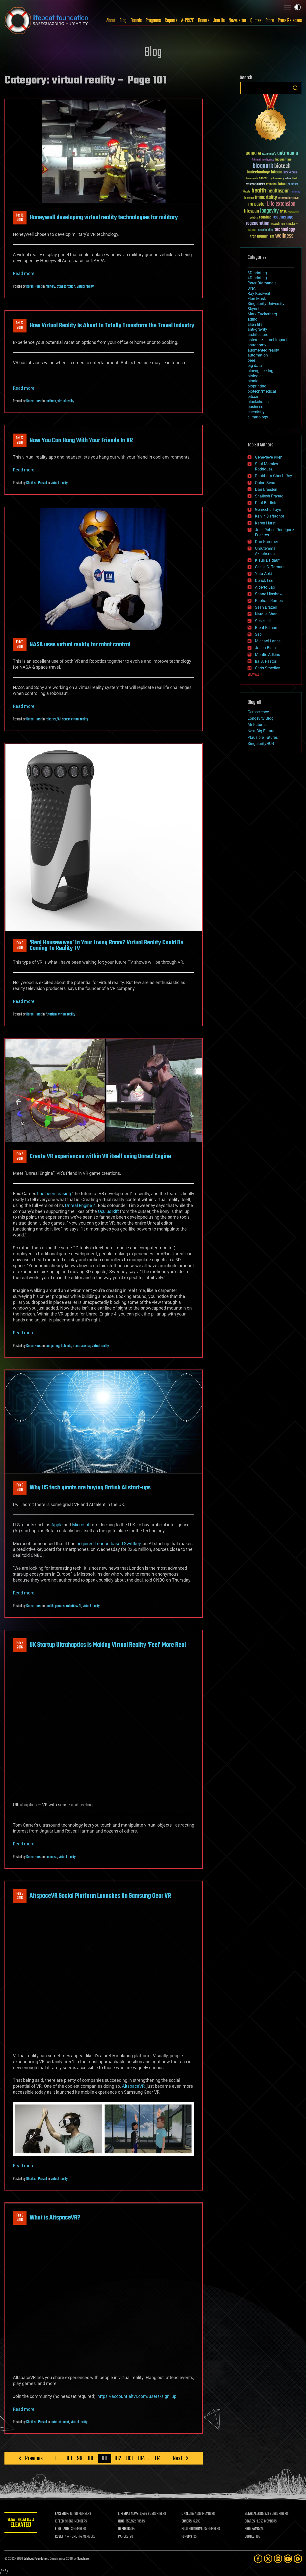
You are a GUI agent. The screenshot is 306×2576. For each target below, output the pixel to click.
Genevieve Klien (268, 457)
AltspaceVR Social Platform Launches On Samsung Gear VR (100, 1896)
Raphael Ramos (269, 600)
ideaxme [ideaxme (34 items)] (249, 198)
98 (69, 2458)
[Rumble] (298, 2558)
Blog (123, 21)
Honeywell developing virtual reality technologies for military (103, 217)
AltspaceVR (133, 2086)
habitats (51, 401)
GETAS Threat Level (21, 2523)
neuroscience (81, 1346)
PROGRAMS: (252, 2529)
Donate (203, 21)
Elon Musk (257, 298)
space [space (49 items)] (252, 230)
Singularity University (266, 303)
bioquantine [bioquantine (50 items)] (283, 159)
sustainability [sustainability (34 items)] (265, 230)
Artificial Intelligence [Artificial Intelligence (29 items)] (263, 160)
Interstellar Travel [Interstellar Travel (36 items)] (288, 198)
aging (252, 319)
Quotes (255, 21)
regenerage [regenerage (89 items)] (283, 217)
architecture (258, 334)
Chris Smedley (267, 668)
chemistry (256, 412)
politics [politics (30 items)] (254, 217)
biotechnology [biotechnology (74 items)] (258, 172)
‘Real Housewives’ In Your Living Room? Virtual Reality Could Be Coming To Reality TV (106, 945)
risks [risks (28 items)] (283, 223)
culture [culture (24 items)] (288, 178)
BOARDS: (250, 2521)
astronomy (257, 345)
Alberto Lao (265, 587)
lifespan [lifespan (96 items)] (251, 211)
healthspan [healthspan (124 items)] (278, 191)
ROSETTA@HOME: (68, 2536)
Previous (34, 2458)
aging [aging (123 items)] (251, 153)
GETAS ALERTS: (254, 2514)
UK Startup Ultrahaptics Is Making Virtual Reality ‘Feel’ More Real (107, 1645)
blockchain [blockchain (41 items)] (290, 173)
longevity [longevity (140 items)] (269, 211)
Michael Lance (267, 641)
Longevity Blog (261, 718)
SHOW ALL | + (255, 674)
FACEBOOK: (64, 2514)
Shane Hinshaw (268, 594)
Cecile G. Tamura (270, 567)
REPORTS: (126, 2529)
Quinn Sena (265, 482)
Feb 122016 (20, 217)
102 (117, 2458)
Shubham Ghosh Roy (273, 475)
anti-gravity (257, 329)
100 (91, 2458)
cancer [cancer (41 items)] (263, 179)
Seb (258, 634)
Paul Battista (266, 502)
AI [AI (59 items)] (259, 153)
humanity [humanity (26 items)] (295, 192)
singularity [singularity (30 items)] (292, 224)
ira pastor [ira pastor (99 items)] (257, 204)
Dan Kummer (266, 541)
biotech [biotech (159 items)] (282, 166)
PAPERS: (125, 2536)
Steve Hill (263, 621)
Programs (153, 21)
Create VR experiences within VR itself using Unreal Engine (100, 1156)
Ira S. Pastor (265, 661)
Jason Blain (265, 647)
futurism (51, 1014)
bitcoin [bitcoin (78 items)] (276, 172)
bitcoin (253, 396)
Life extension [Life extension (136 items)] (281, 204)
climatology (258, 417)
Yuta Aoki (263, 573)
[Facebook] (258, 2558)
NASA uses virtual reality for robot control (79, 645)
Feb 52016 (19, 1487)
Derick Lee (264, 580)
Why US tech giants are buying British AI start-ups (90, 1488)
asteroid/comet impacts (268, 339)
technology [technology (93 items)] (285, 230)
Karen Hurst (34, 286)
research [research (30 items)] (275, 224)
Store (269, 21)
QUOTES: (250, 2536)
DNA (251, 288)
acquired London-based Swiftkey (109, 1543)
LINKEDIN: (188, 2514)
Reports (171, 21)
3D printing (257, 273)
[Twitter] (268, 2558)
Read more (23, 273)
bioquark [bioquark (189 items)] (263, 166)
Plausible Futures (263, 737)
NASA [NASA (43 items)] (283, 212)
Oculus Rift (108, 1211)
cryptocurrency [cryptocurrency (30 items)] (276, 178)
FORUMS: (188, 2536)
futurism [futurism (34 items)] (293, 184)
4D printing (257, 277)
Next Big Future (261, 731)
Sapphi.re (83, 2559)
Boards (136, 21)
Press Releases (290, 21)
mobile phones (55, 1606)
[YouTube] (288, 2558)
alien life (255, 324)
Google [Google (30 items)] (246, 191)
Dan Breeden (266, 489)
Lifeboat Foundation (36, 2559)
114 (158, 2458)
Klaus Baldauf (267, 560)
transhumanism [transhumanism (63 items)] (262, 236)
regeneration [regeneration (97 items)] (257, 223)
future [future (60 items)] (282, 184)
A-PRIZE (187, 21)
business (51, 1857)
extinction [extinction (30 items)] (271, 184)
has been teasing (54, 1193)
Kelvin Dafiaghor (269, 516)
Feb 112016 (19, 644)
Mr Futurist (257, 724)
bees (252, 360)
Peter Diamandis (262, 283)
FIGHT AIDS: (64, 2529)
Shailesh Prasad (36, 483)
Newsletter (237, 21)
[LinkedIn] (278, 2558)
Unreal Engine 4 (80, 1205)
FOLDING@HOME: (193, 2529)
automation (258, 355)
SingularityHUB (261, 743)
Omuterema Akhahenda (265, 551)
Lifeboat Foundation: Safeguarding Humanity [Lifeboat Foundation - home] (46, 20)
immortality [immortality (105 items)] (266, 197)
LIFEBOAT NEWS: (130, 2514)
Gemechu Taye (268, 509)
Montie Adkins (267, 654)
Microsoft (81, 1524)
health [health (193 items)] (258, 190)
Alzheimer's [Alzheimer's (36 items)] (269, 154)
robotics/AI (53, 719)
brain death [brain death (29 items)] (252, 178)
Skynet (253, 308)
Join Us (219, 21)
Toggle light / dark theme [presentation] (297, 7)
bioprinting (257, 386)
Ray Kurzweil (259, 293)
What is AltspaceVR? (54, 2218)
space (66, 719)
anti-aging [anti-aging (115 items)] (287, 153)
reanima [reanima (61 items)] (265, 217)
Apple (57, 1524)
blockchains (258, 401)
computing (52, 1346)
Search (295, 88)
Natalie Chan (266, 614)
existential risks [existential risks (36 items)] (255, 184)
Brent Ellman (266, 627)
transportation (66, 286)
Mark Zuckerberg (262, 314)
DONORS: (188, 2521)
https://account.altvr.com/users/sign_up (136, 2396)
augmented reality (263, 350)
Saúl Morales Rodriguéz (266, 466)
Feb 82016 (19, 945)
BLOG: (123, 2521)
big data (255, 365)
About (110, 21)
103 (129, 2458)
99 (80, 2458)
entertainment (60, 2422)
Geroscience (258, 712)
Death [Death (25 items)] (294, 178)
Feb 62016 (19, 1156)
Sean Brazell (266, 607)
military (50, 286)
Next (177, 2458)
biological (256, 376)
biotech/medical (262, 391)
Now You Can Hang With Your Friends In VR (81, 440)
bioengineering (260, 370)
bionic (253, 381)
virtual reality (85, 286)
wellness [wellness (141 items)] (284, 236)
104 (141, 2458)
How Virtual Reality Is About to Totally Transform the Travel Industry (111, 325)
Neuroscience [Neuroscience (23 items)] (293, 212)
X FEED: (61, 2521)
